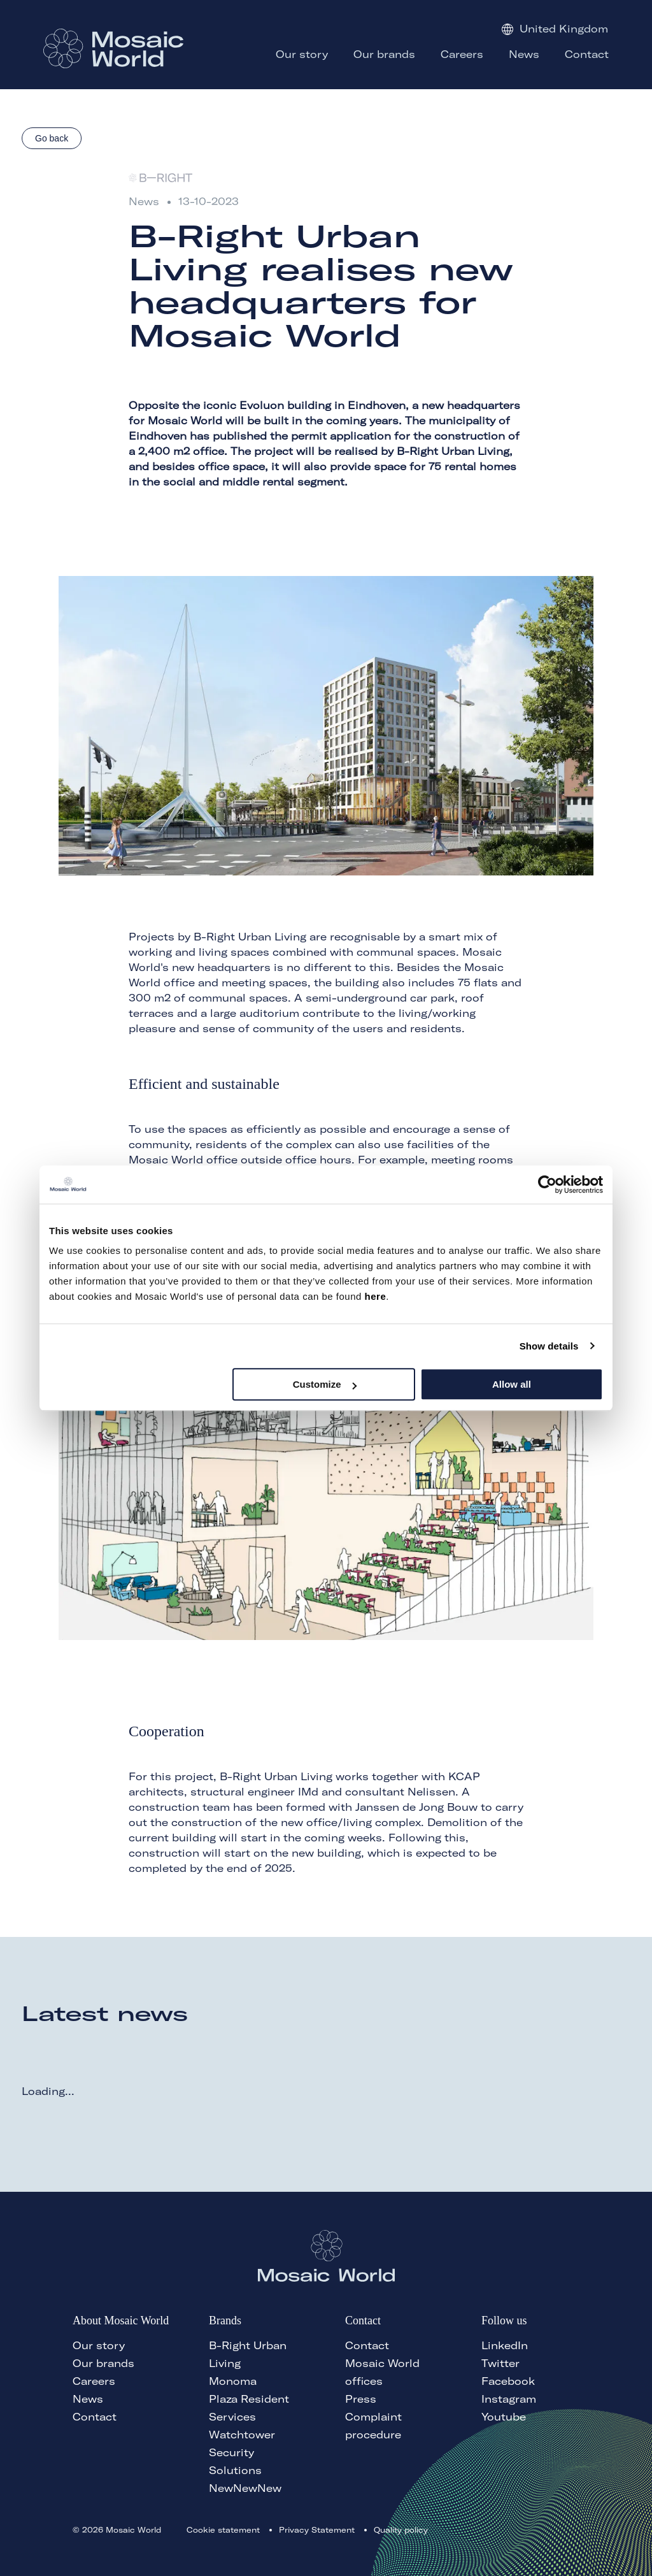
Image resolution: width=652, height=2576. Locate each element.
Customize (325, 1384)
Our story (99, 2345)
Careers (94, 2381)
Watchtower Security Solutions (242, 2452)
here (375, 1296)
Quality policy (401, 2530)
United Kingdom (555, 28)
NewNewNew (245, 2488)
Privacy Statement (317, 2530)
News (88, 2399)
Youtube (503, 2416)
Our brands (103, 2363)
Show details (549, 1346)
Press (360, 2399)
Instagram (508, 2399)
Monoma (233, 2381)
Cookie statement (223, 2530)
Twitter (500, 2363)
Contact (95, 2416)
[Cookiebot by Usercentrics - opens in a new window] (547, 1184)
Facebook (508, 2381)
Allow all (511, 1384)
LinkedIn (504, 2345)
